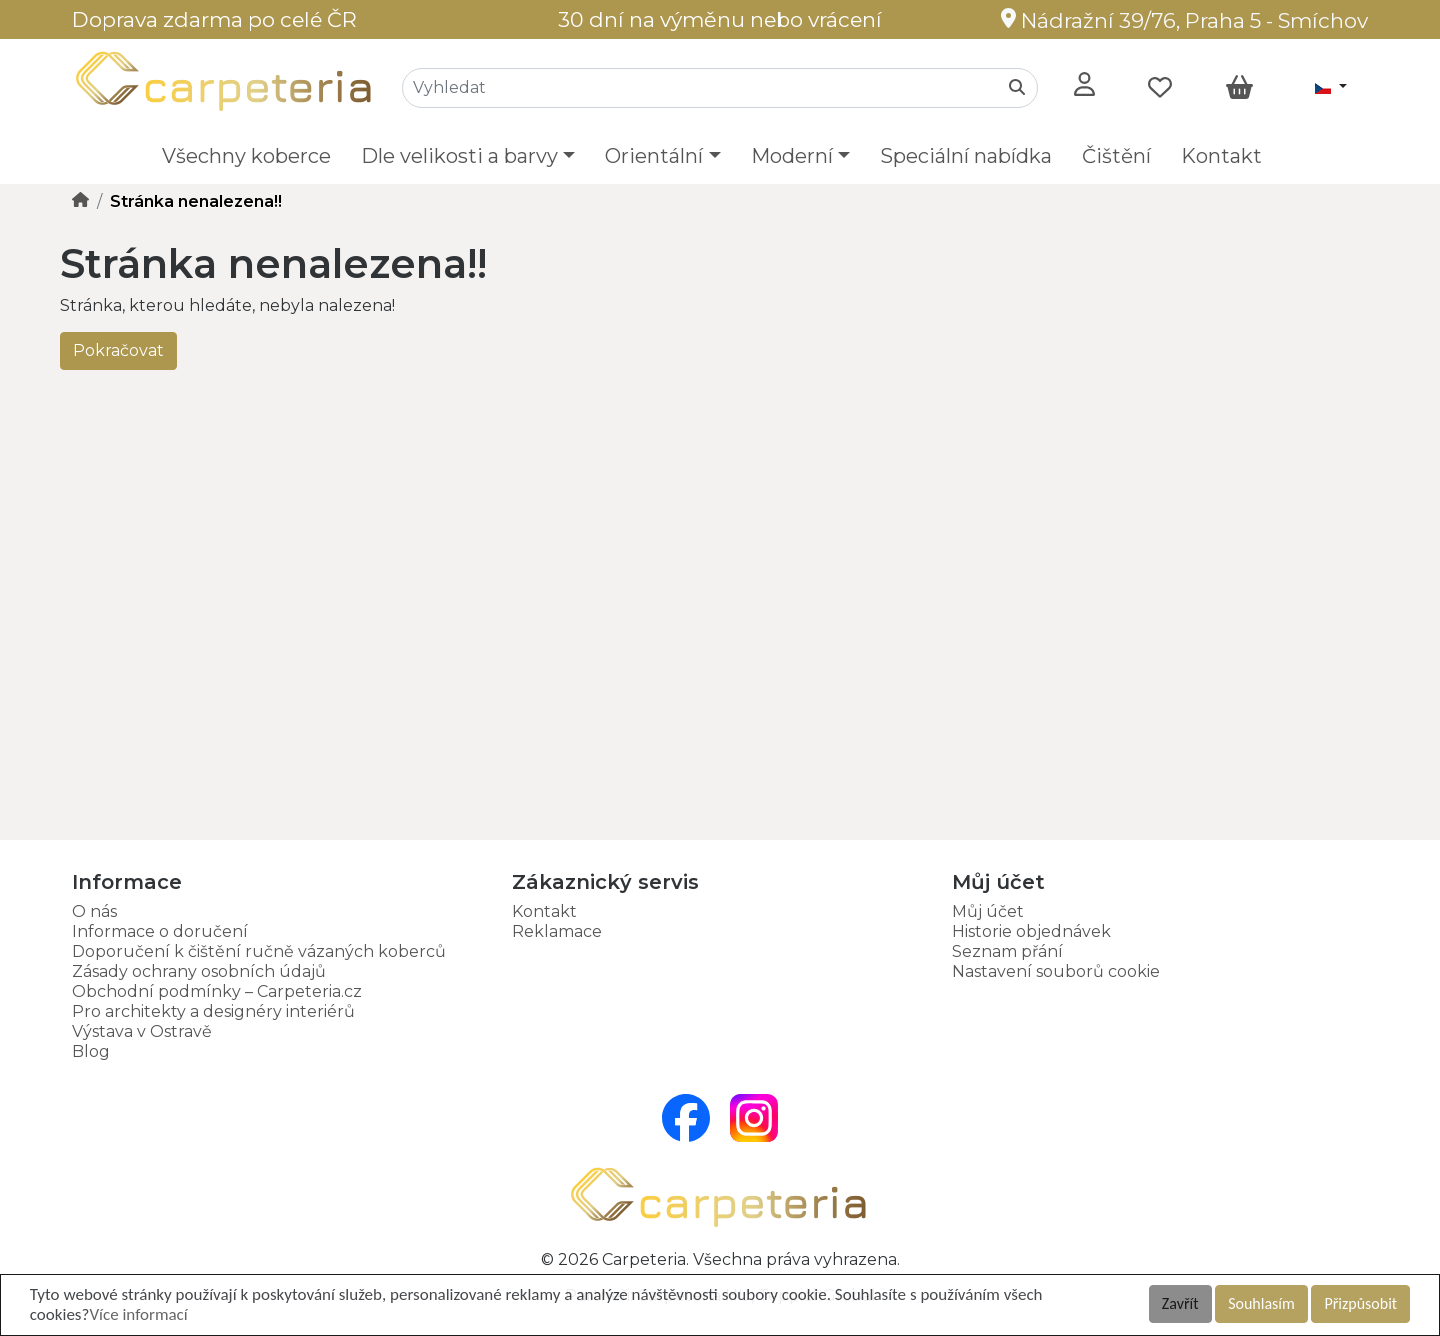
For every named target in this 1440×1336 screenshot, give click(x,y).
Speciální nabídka (966, 156)
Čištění (1116, 156)
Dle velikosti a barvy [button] (459, 156)
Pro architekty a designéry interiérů (213, 1011)
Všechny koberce (246, 156)
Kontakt (1221, 156)
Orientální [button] (654, 156)
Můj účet (988, 911)
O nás (94, 911)
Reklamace (557, 931)
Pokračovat (118, 350)
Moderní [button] (792, 156)
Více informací (138, 1314)
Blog (91, 1051)
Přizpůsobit (1360, 1303)
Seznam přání (1007, 951)
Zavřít (1180, 1303)
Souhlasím (1261, 1303)
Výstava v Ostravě (142, 1031)
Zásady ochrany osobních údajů (199, 971)
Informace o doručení (160, 931)
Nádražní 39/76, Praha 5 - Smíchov (1184, 20)
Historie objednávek (1031, 931)
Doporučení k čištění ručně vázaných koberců (259, 951)
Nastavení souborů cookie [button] (1056, 971)
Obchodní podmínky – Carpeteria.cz (217, 991)
